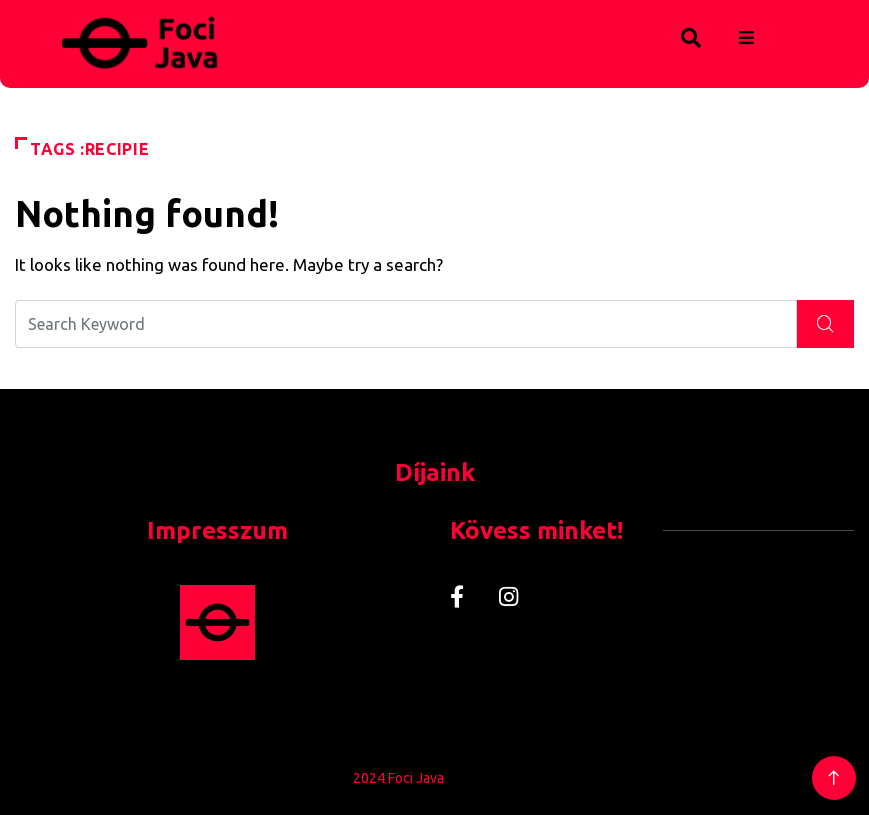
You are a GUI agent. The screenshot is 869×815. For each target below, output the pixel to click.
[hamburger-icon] (746, 39)
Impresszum (217, 530)
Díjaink (435, 472)
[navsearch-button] (649, 35)
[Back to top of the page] (833, 778)
